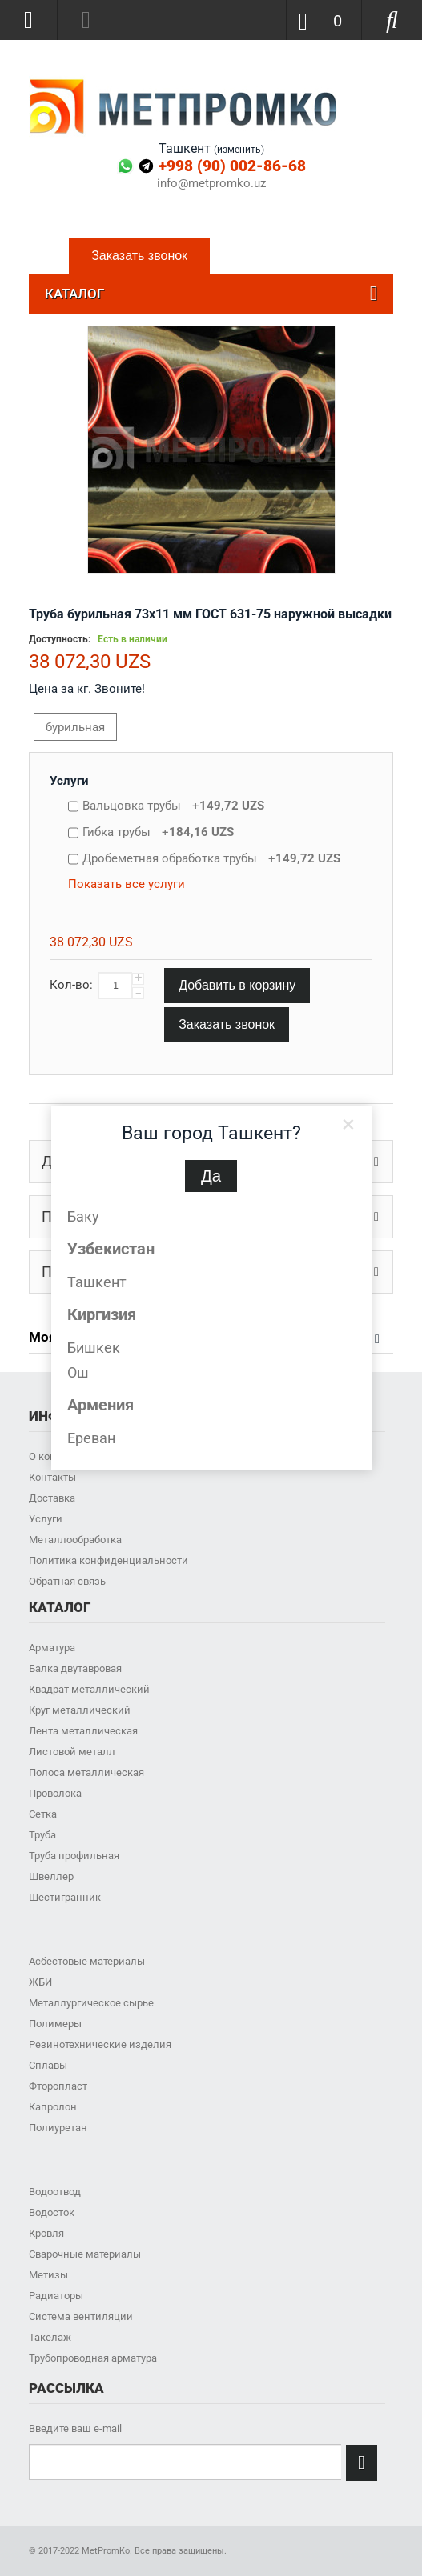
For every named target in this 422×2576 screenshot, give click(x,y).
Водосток (51, 2212)
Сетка (43, 1814)
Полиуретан (58, 2127)
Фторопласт (58, 2086)
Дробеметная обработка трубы (211, 858)
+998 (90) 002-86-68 (232, 166)
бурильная (75, 727)
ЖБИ (40, 1982)
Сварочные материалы (85, 2254)
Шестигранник (65, 1897)
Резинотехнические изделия (100, 2044)
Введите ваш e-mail (75, 2428)
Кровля (46, 2233)
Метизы (48, 2275)
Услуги (69, 781)
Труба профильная (74, 1855)
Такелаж (50, 2337)
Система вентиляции (81, 2316)
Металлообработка (75, 1539)
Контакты (52, 1477)
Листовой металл (72, 1751)
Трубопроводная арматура (93, 2358)
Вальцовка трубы (173, 805)
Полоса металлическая (86, 1772)
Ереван (91, 1438)
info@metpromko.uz (211, 184)
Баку (83, 1216)
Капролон (53, 2107)
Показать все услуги (126, 884)
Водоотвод (55, 2191)
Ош (78, 1372)
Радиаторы (56, 2295)
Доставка (52, 1498)
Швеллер (51, 1876)
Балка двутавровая (75, 1668)
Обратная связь (67, 1581)
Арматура (52, 1647)
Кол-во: (71, 985)
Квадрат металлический (89, 1689)
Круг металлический (80, 1710)
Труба (42, 1835)
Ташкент (97, 1282)
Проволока (55, 1793)
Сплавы (48, 2065)
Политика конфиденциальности (108, 1560)
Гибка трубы (158, 832)
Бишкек (93, 1347)
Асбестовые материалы (87, 1961)
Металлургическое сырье (91, 2003)
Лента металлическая (83, 1731)
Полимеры (55, 2023)
